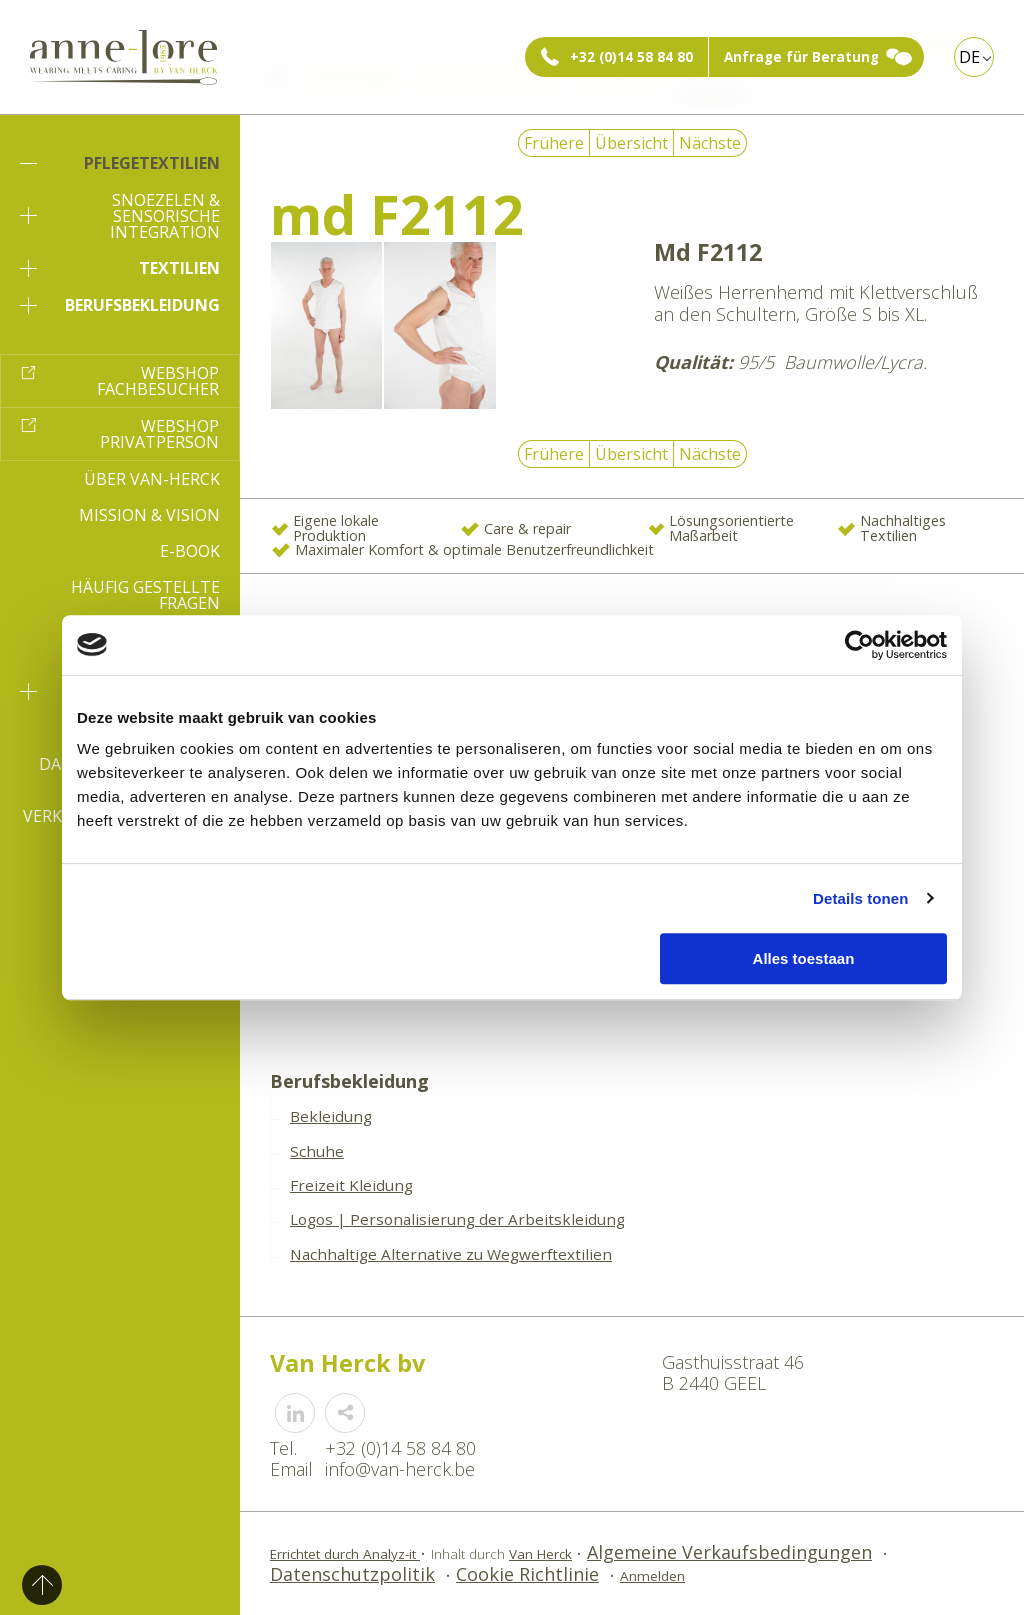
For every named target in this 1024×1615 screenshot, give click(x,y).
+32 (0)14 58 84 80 (631, 57)
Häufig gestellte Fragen (145, 595)
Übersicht (631, 143)
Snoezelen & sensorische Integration (120, 216)
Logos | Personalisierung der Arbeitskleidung (457, 1219)
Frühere (554, 143)
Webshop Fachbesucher (158, 381)
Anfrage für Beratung (801, 57)
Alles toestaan (804, 958)
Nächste (710, 143)
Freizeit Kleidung (351, 1185)
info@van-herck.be (400, 1469)
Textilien (120, 268)
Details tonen (860, 898)
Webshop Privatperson (159, 434)
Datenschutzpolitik (352, 1574)
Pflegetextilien (120, 163)
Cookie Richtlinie (527, 1574)
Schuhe (317, 1151)
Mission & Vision (149, 515)
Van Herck (540, 1554)
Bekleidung (331, 1116)
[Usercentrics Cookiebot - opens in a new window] (859, 645)
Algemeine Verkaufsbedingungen (729, 1552)
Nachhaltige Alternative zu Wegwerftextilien (451, 1254)
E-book (190, 551)
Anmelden (652, 1576)
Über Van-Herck (152, 479)
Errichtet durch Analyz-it (345, 1554)
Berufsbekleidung (120, 305)
